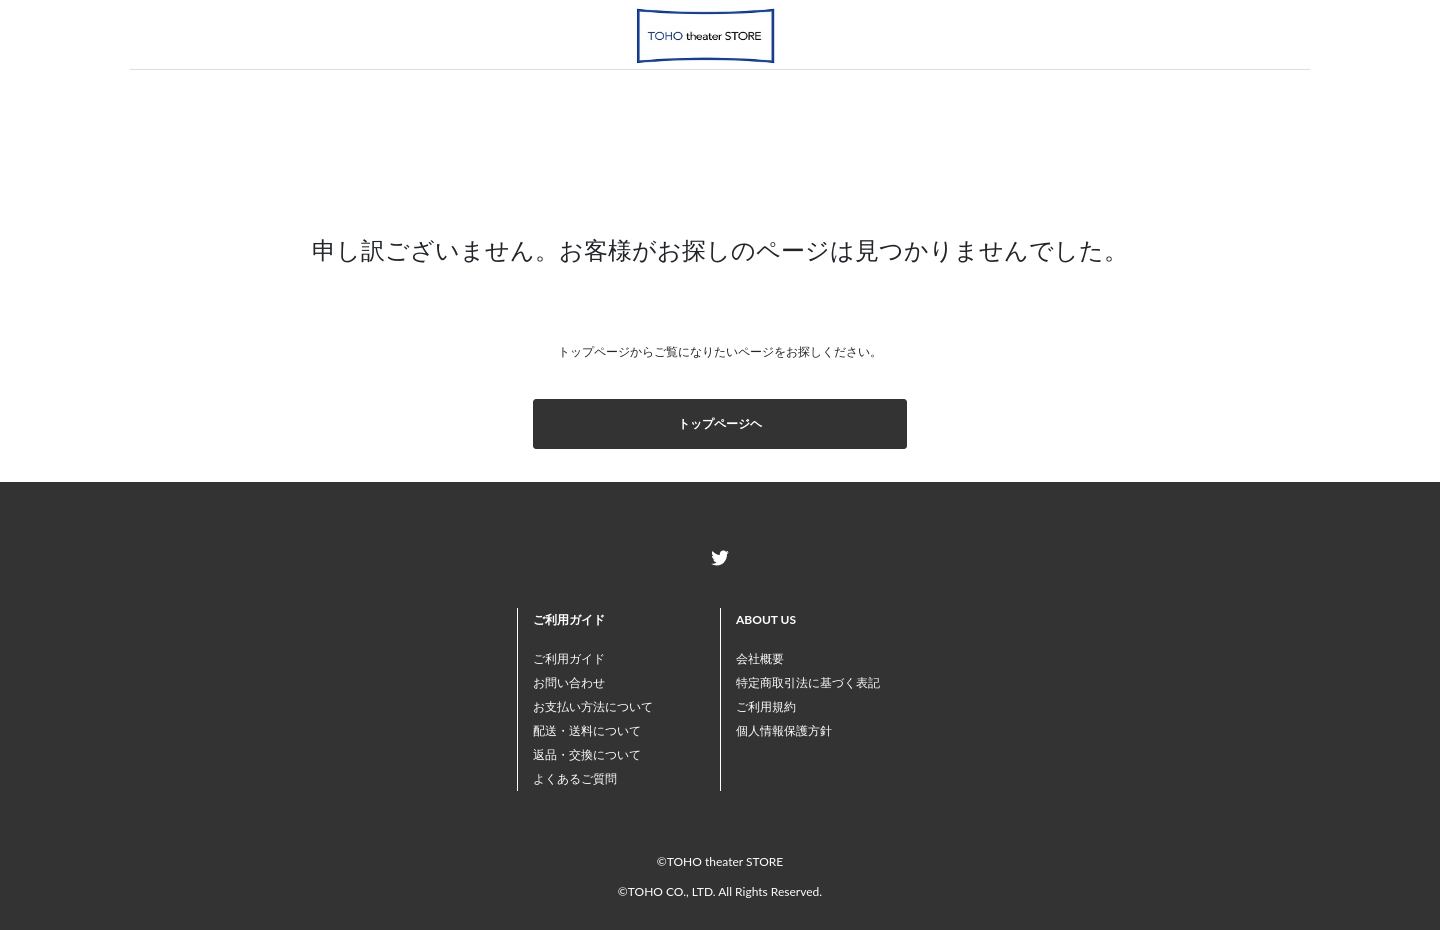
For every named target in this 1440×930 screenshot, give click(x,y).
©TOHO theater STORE (720, 861)
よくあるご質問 (575, 778)
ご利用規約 (766, 706)
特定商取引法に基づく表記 (808, 682)
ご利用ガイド (569, 658)
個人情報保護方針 (784, 730)
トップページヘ (720, 423)
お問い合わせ (569, 682)
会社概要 (760, 658)
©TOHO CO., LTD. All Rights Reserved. (720, 891)
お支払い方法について (593, 706)
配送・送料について (587, 730)
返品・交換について (587, 754)
